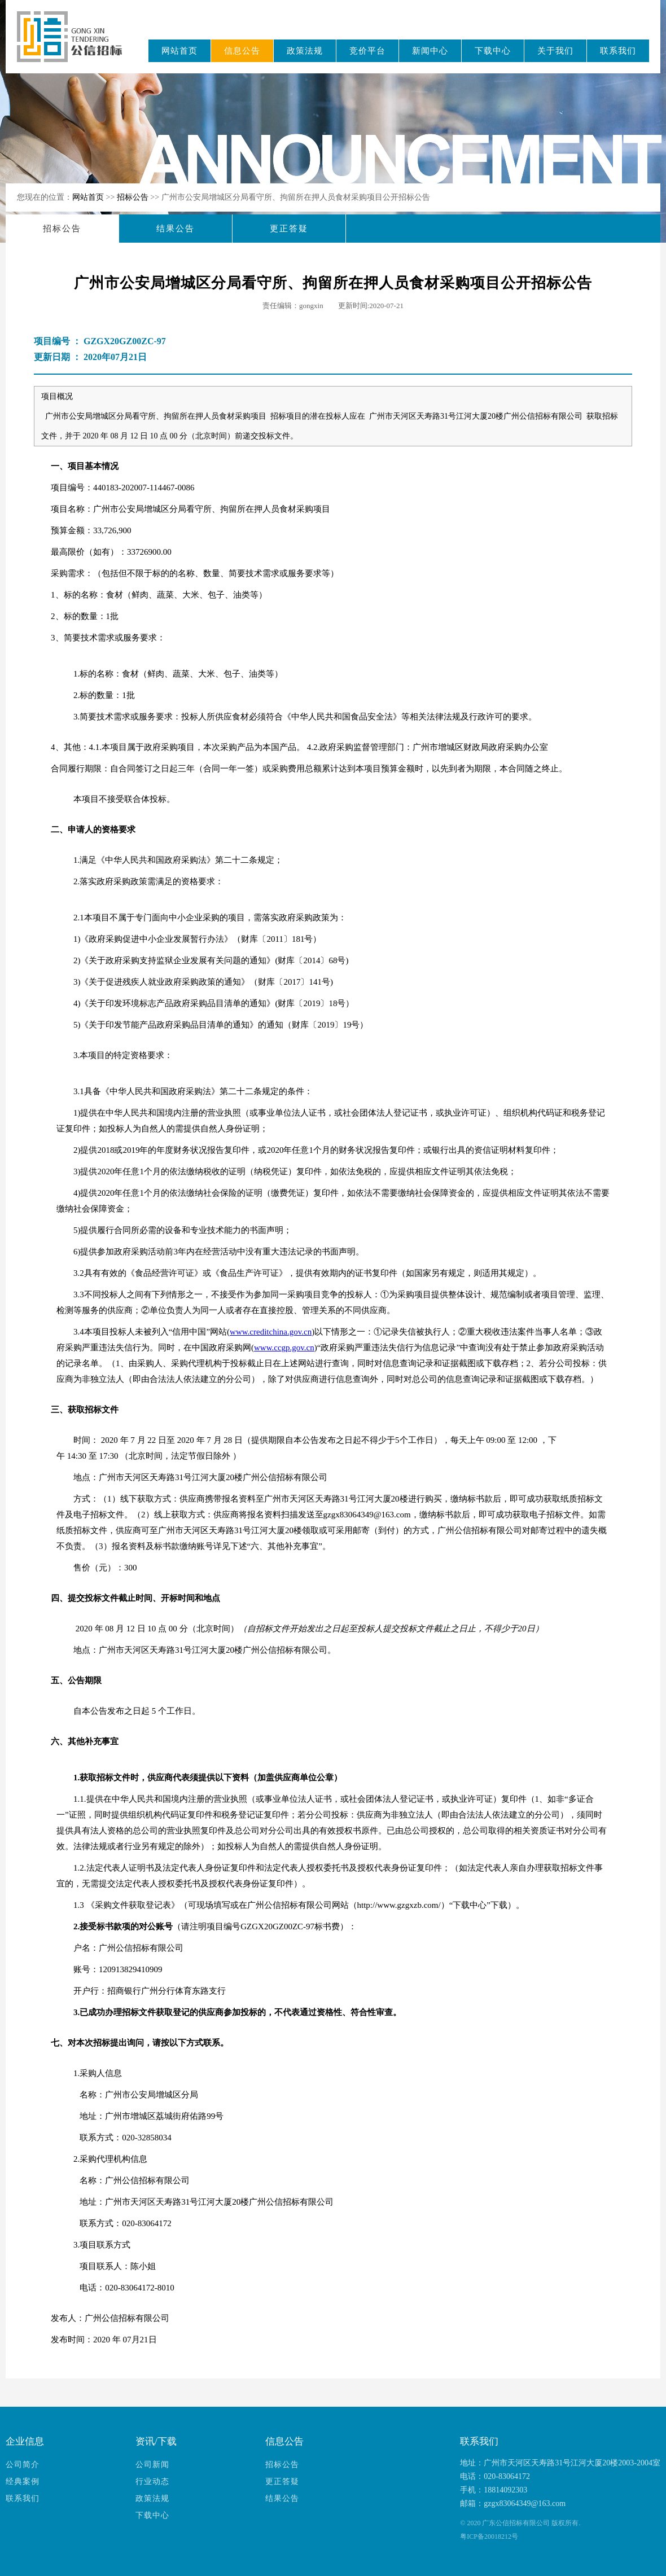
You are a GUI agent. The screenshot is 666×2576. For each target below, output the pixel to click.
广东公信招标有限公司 (74, 44)
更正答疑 (289, 228)
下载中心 (493, 50)
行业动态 (152, 2481)
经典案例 (23, 2481)
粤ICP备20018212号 (489, 2536)
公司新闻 (152, 2464)
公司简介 (23, 2464)
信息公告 (242, 50)
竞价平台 (367, 50)
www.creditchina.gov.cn (271, 1331)
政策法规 (305, 50)
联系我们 (618, 50)
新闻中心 (430, 50)
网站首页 (179, 50)
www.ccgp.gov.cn (284, 1347)
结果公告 (175, 228)
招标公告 (134, 197)
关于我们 (555, 50)
